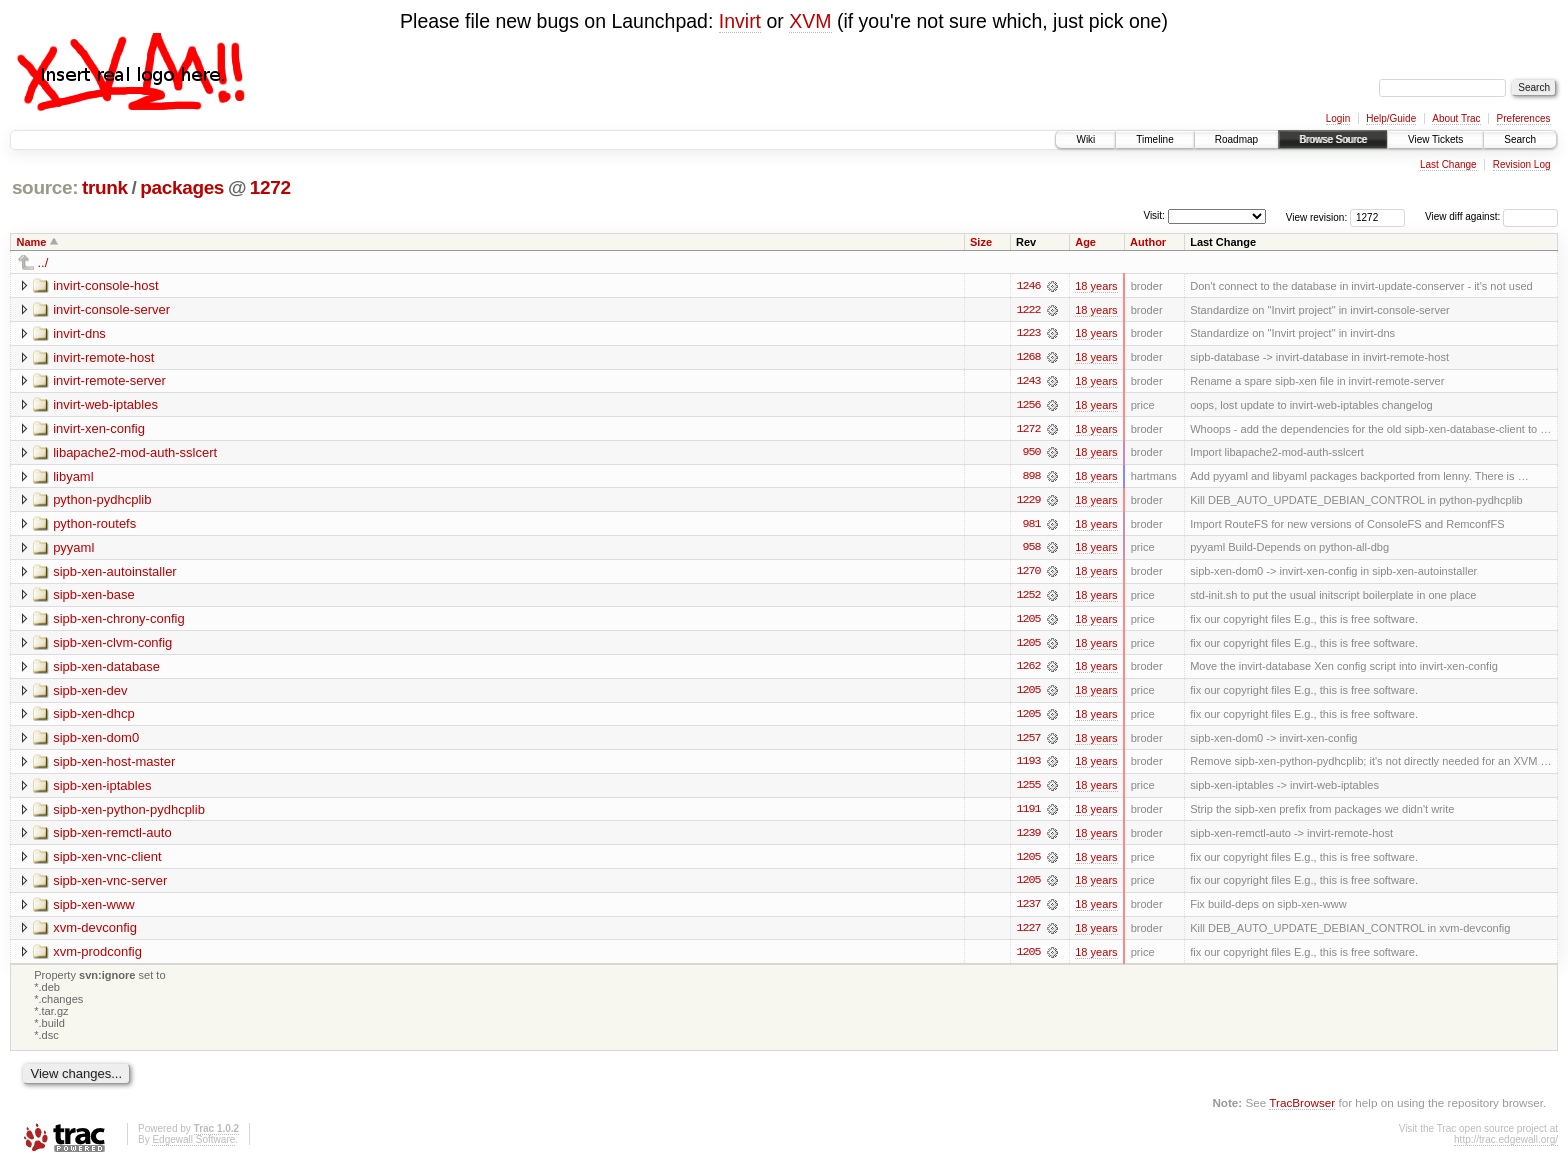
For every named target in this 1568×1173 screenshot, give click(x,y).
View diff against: (1491, 216)
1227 (1028, 934)
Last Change (1448, 164)
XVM (810, 21)
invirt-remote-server (109, 381)
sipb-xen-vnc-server (110, 885)
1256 (1028, 406)
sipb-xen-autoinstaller (115, 573)
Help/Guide (1391, 118)
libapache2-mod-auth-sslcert (135, 453)
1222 (1028, 310)
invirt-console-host (106, 285)
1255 (1028, 790)
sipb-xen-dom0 (96, 741)
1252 (1028, 598)
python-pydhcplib (102, 501)
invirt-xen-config (99, 429)
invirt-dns (79, 333)
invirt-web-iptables (105, 405)
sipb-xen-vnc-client (107, 861)
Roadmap (1236, 139)
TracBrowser (1302, 1108)
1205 (1028, 622)
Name (32, 242)
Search (1520, 139)
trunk (105, 187)
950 (1031, 454)
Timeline (1154, 139)
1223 (1028, 334)
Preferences (1524, 118)
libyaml (73, 477)
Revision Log (1522, 164)
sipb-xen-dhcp (94, 717)
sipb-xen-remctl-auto (112, 837)
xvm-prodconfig (97, 957)
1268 (1028, 358)
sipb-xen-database (106, 669)
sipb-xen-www (94, 909)
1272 (270, 187)
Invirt (740, 21)
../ (43, 262)
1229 (1028, 502)
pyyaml (73, 549)
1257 (1028, 742)
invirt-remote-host (103, 357)
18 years (1096, 286)
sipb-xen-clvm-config (112, 645)
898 (1031, 478)
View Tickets (1435, 139)
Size (981, 242)
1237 (1028, 910)
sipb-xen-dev (90, 693)
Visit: (1154, 215)
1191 (1028, 814)
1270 (1028, 574)
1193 (1028, 766)
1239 (1028, 838)
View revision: (1317, 216)
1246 (1028, 286)
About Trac (1456, 118)
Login (1338, 118)
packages (182, 187)
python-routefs (94, 525)
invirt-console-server (111, 309)
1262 (1028, 670)
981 (1031, 526)
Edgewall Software (193, 1146)
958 (1031, 550)
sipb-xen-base (94, 597)
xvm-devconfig (95, 933)
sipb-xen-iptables (102, 789)
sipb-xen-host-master (114, 765)
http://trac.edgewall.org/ (1506, 1146)
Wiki (1085, 139)
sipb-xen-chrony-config (119, 621)
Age (1085, 242)
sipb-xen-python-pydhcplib (129, 813)
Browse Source (1333, 139)
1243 (1028, 382)
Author (1148, 242)
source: (45, 187)
